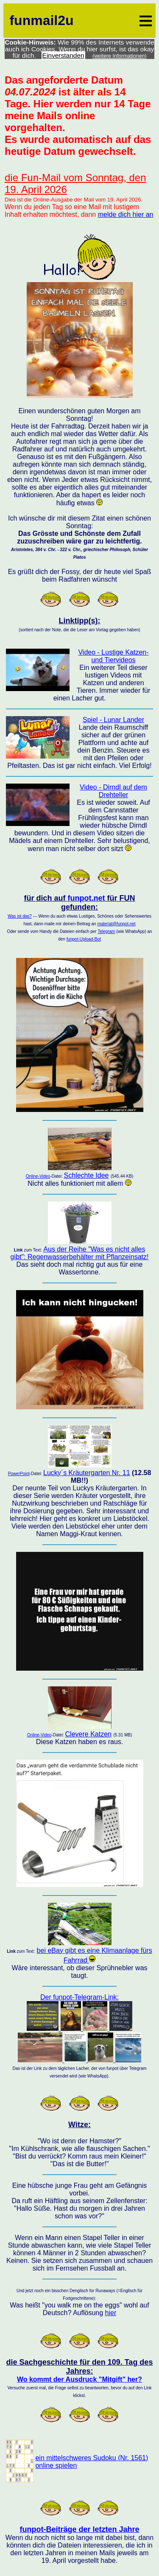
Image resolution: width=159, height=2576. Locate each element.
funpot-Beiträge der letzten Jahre (79, 2529)
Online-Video (38, 1176)
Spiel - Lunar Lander (113, 719)
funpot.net (86, 898)
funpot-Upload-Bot (84, 939)
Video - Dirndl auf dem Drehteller (113, 791)
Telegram (106, 931)
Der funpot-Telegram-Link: (79, 2029)
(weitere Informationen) (119, 56)
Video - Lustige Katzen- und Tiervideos (113, 656)
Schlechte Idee (86, 1175)
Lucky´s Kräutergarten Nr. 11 (86, 1472)
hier (111, 2312)
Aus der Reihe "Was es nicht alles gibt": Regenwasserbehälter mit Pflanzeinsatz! (80, 1253)
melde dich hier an (125, 214)
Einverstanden (63, 55)
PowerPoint (19, 1473)
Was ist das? (20, 916)
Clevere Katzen (88, 1734)
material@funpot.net (116, 923)
